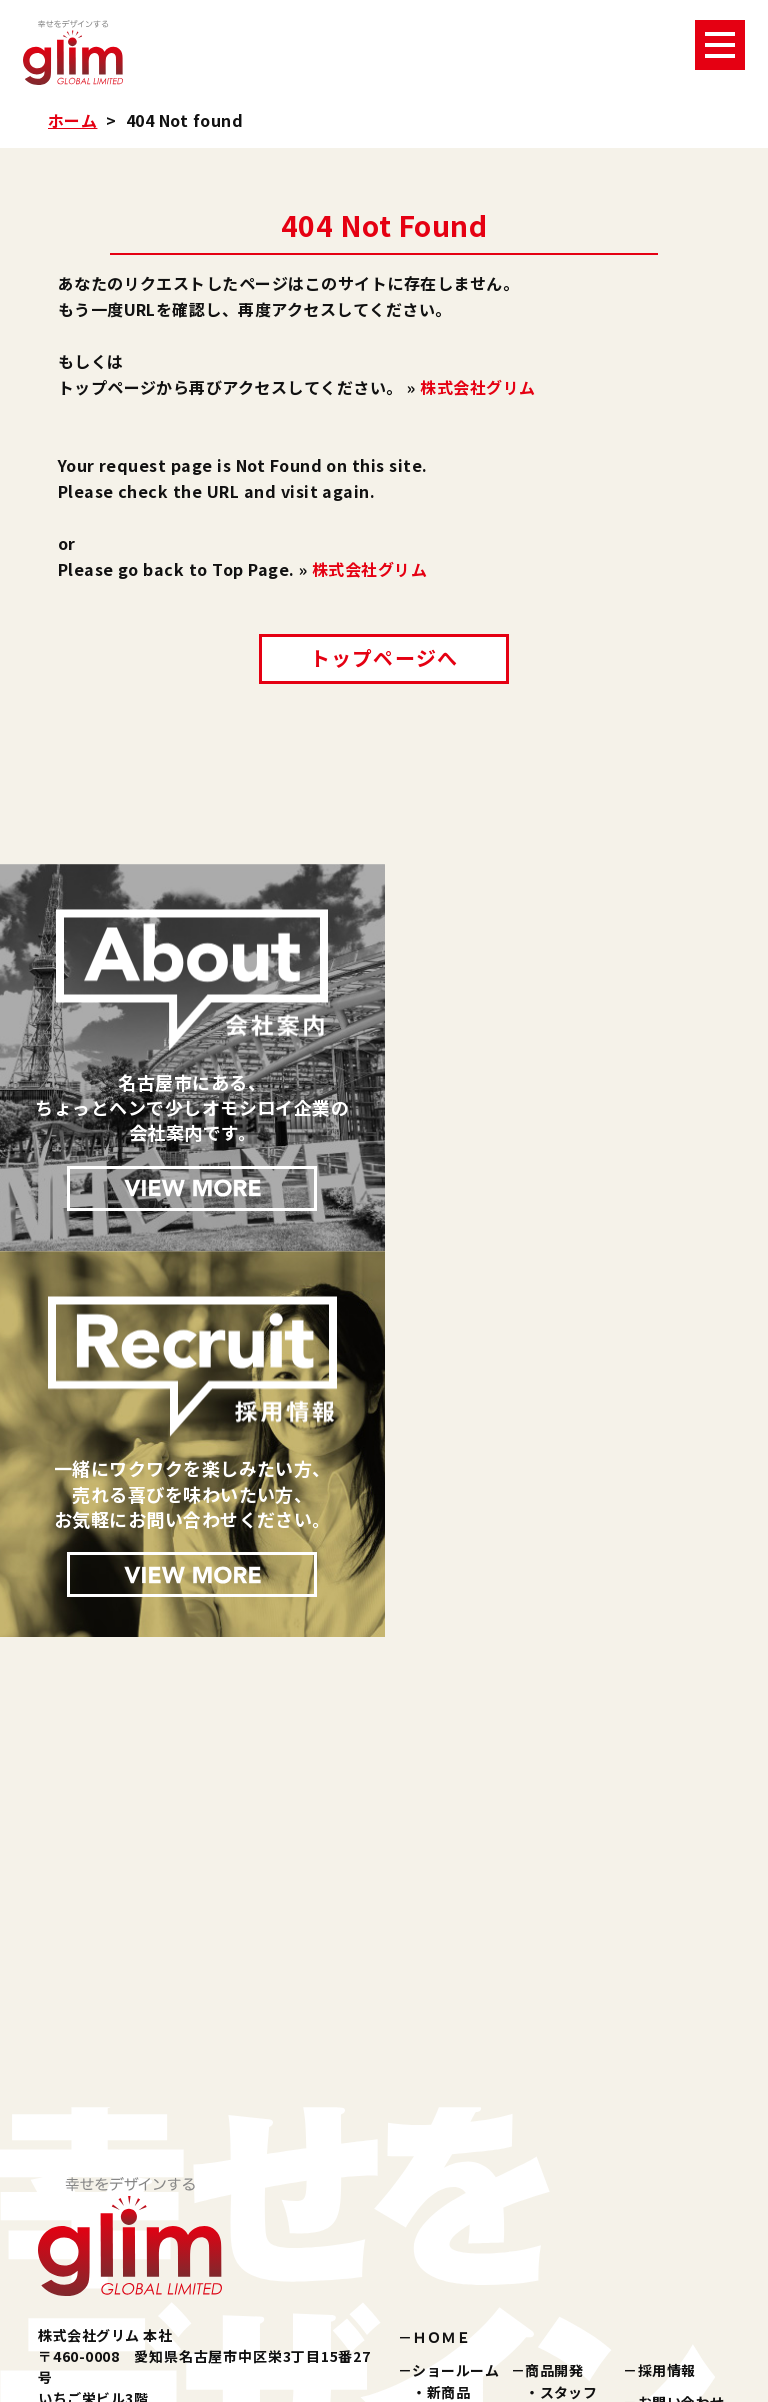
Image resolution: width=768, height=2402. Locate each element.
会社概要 (569, 2083)
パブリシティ (455, 2127)
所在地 (561, 2127)
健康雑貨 (456, 2073)
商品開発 (554, 1983)
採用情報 (667, 1983)
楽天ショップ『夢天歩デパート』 (520, 2235)
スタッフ (569, 2005)
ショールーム (455, 1983)
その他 (448, 2095)
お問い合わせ (681, 2015)
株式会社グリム (477, 387)
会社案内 (554, 2038)
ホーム (72, 120)
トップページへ (384, 657)
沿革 (554, 2105)
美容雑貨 (456, 2050)
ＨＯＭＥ (441, 1951)
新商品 (448, 2005)
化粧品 (448, 2028)
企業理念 (569, 2060)
